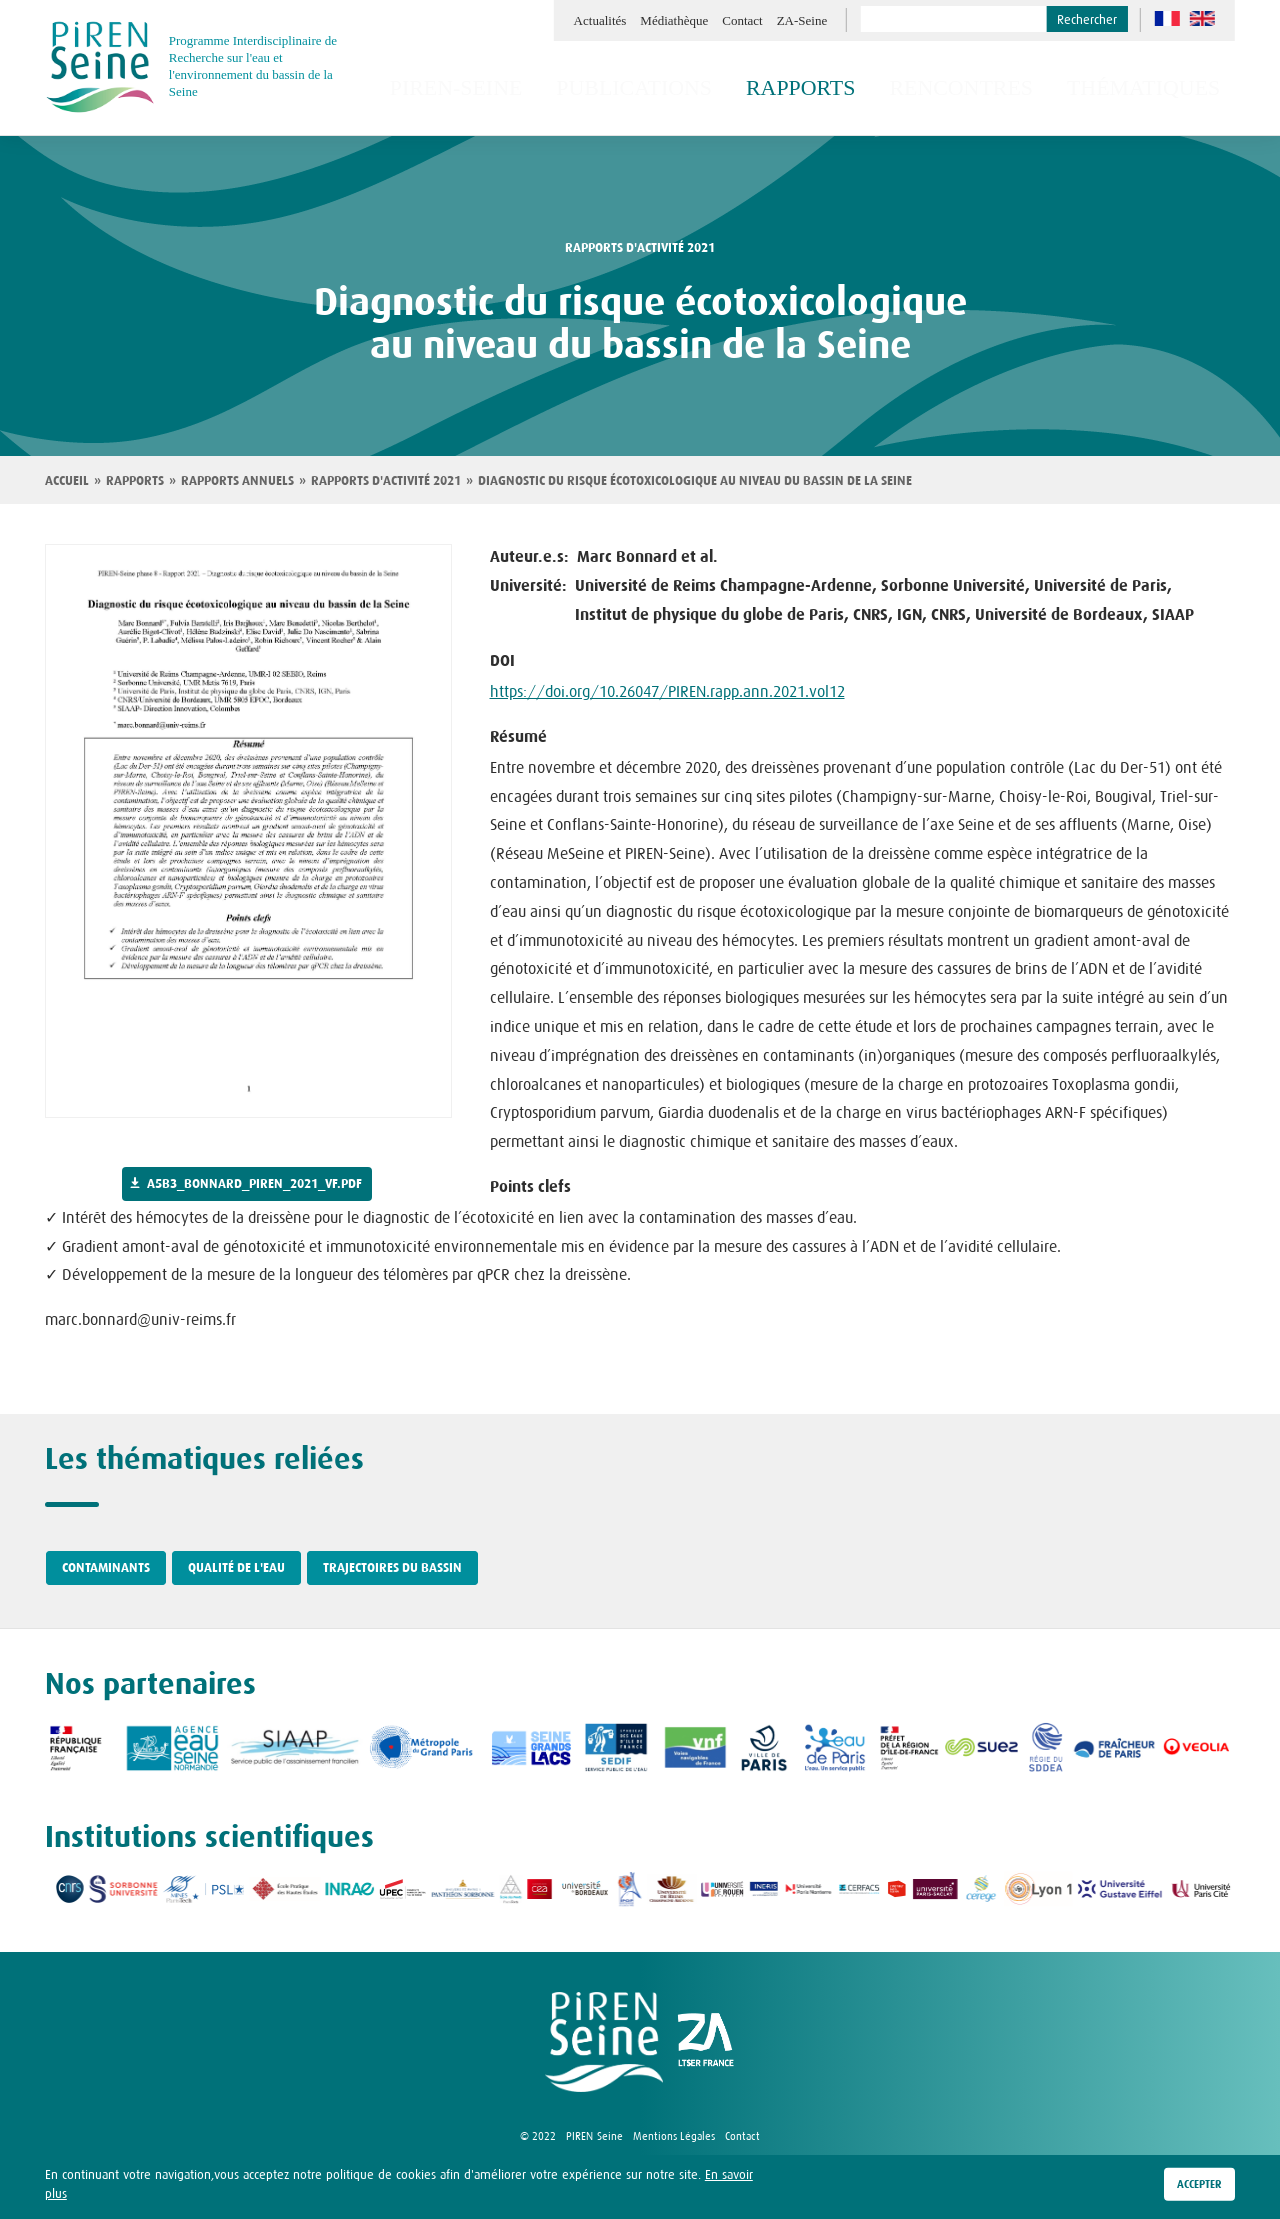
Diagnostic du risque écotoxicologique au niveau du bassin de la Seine (695, 481)
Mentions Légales (674, 2136)
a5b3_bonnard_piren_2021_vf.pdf (254, 1184)
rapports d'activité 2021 (640, 248)
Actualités (600, 20)
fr (1167, 18)
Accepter (1199, 2190)
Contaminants (106, 1568)
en (1202, 18)
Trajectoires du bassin (392, 1568)
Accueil (67, 481)
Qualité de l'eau (236, 1568)
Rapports (135, 481)
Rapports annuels (237, 481)
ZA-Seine (802, 20)
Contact (742, 20)
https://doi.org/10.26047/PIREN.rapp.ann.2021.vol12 (667, 691)
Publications (720, 88)
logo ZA (706, 2042)
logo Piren (604, 2042)
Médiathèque (674, 20)
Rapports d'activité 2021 (386, 481)
